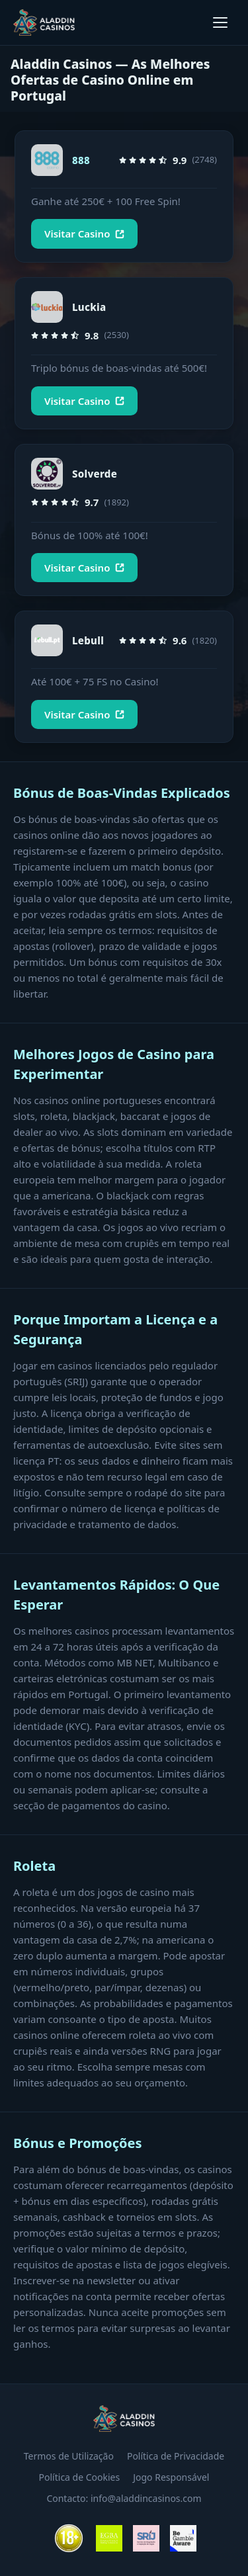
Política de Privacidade (175, 2456)
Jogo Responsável (171, 2477)
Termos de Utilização (69, 2456)
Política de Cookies (79, 2477)
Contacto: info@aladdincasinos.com (123, 2498)
